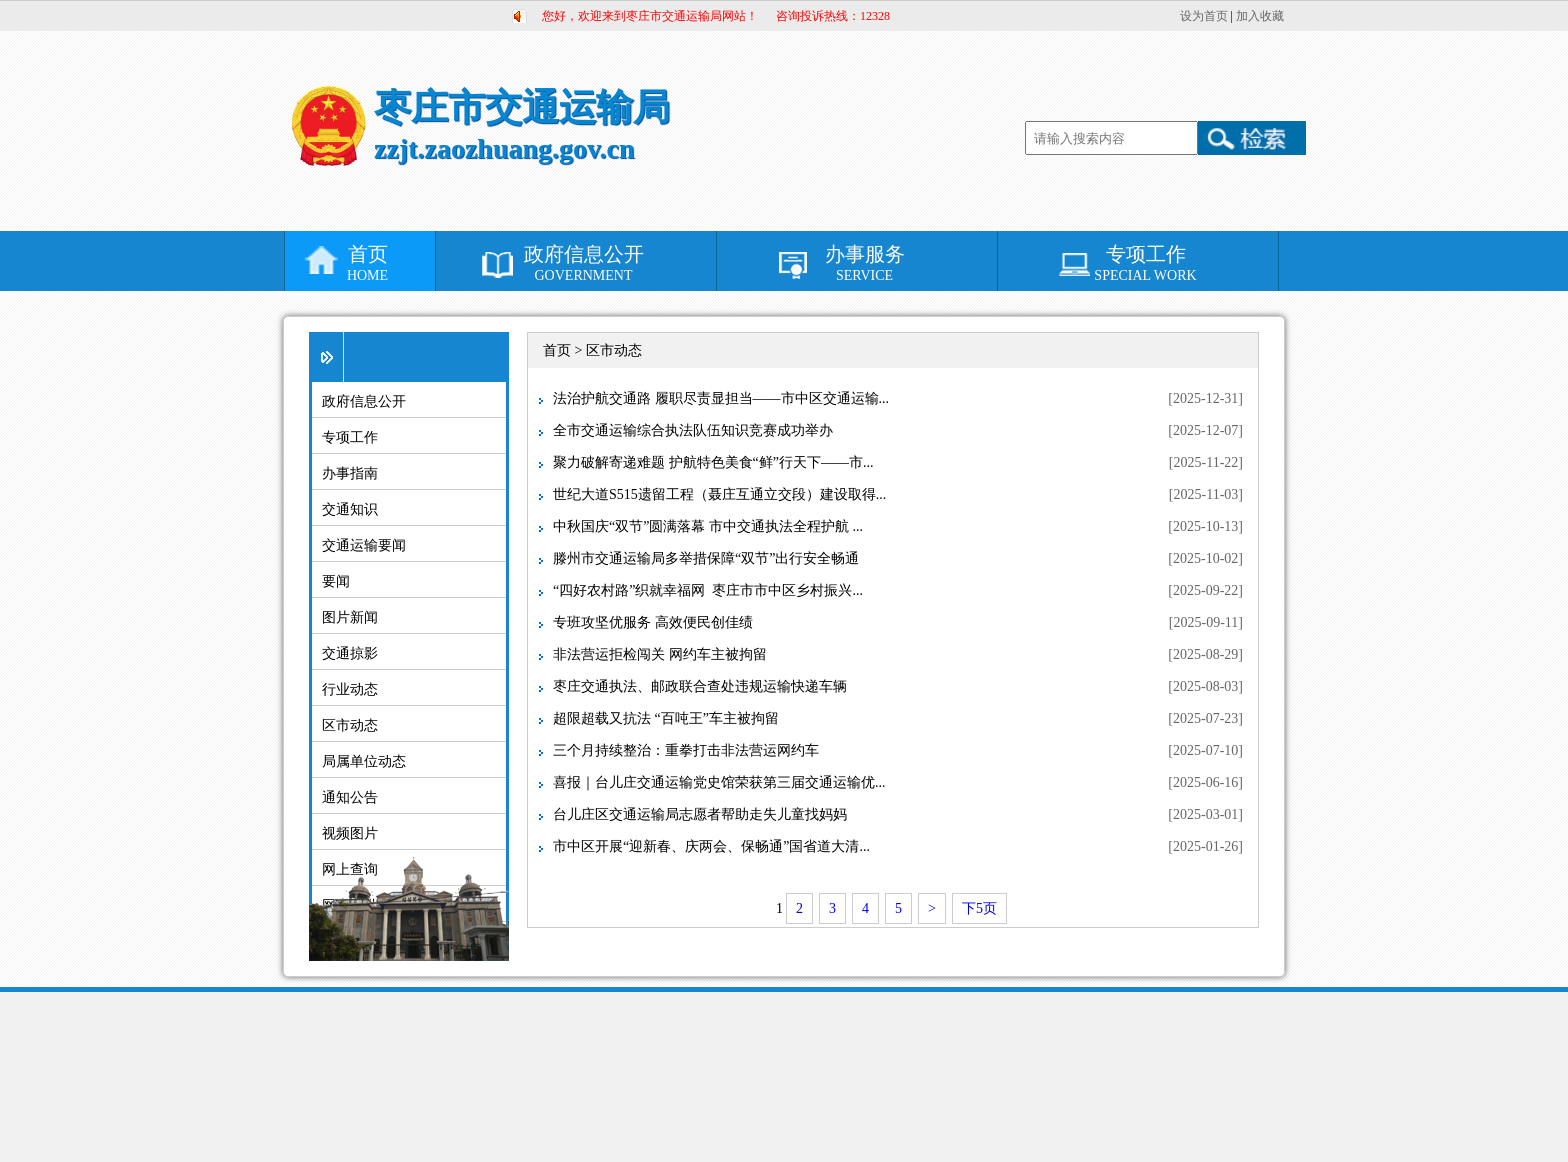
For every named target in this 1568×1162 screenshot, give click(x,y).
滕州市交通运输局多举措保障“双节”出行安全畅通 (706, 558)
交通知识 (350, 509)
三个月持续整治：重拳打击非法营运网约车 (686, 750)
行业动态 (350, 689)
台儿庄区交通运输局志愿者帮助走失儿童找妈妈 (700, 814)
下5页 (979, 908)
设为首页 (1204, 16)
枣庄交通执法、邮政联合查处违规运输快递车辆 (700, 686)
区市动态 (350, 725)
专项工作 (1145, 263)
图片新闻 (350, 617)
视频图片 (350, 833)
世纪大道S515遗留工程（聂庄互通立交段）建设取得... (719, 494)
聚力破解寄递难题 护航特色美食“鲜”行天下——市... (713, 462)
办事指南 (350, 473)
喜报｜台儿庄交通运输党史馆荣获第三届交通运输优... (719, 782)
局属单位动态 (364, 761)
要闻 (336, 581)
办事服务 (864, 263)
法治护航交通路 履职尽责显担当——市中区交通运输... (721, 398)
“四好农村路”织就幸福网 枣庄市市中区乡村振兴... (708, 590)
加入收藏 (1260, 16)
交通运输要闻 (364, 545)
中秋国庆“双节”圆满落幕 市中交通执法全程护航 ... (708, 526)
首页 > (564, 350)
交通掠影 (350, 653)
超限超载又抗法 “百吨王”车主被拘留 (666, 718)
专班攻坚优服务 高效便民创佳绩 (653, 622)
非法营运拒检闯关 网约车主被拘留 (660, 654)
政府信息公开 (583, 263)
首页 (367, 263)
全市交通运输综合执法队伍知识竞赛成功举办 (693, 430)
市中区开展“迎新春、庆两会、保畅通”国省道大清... (711, 846)
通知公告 (350, 797)
